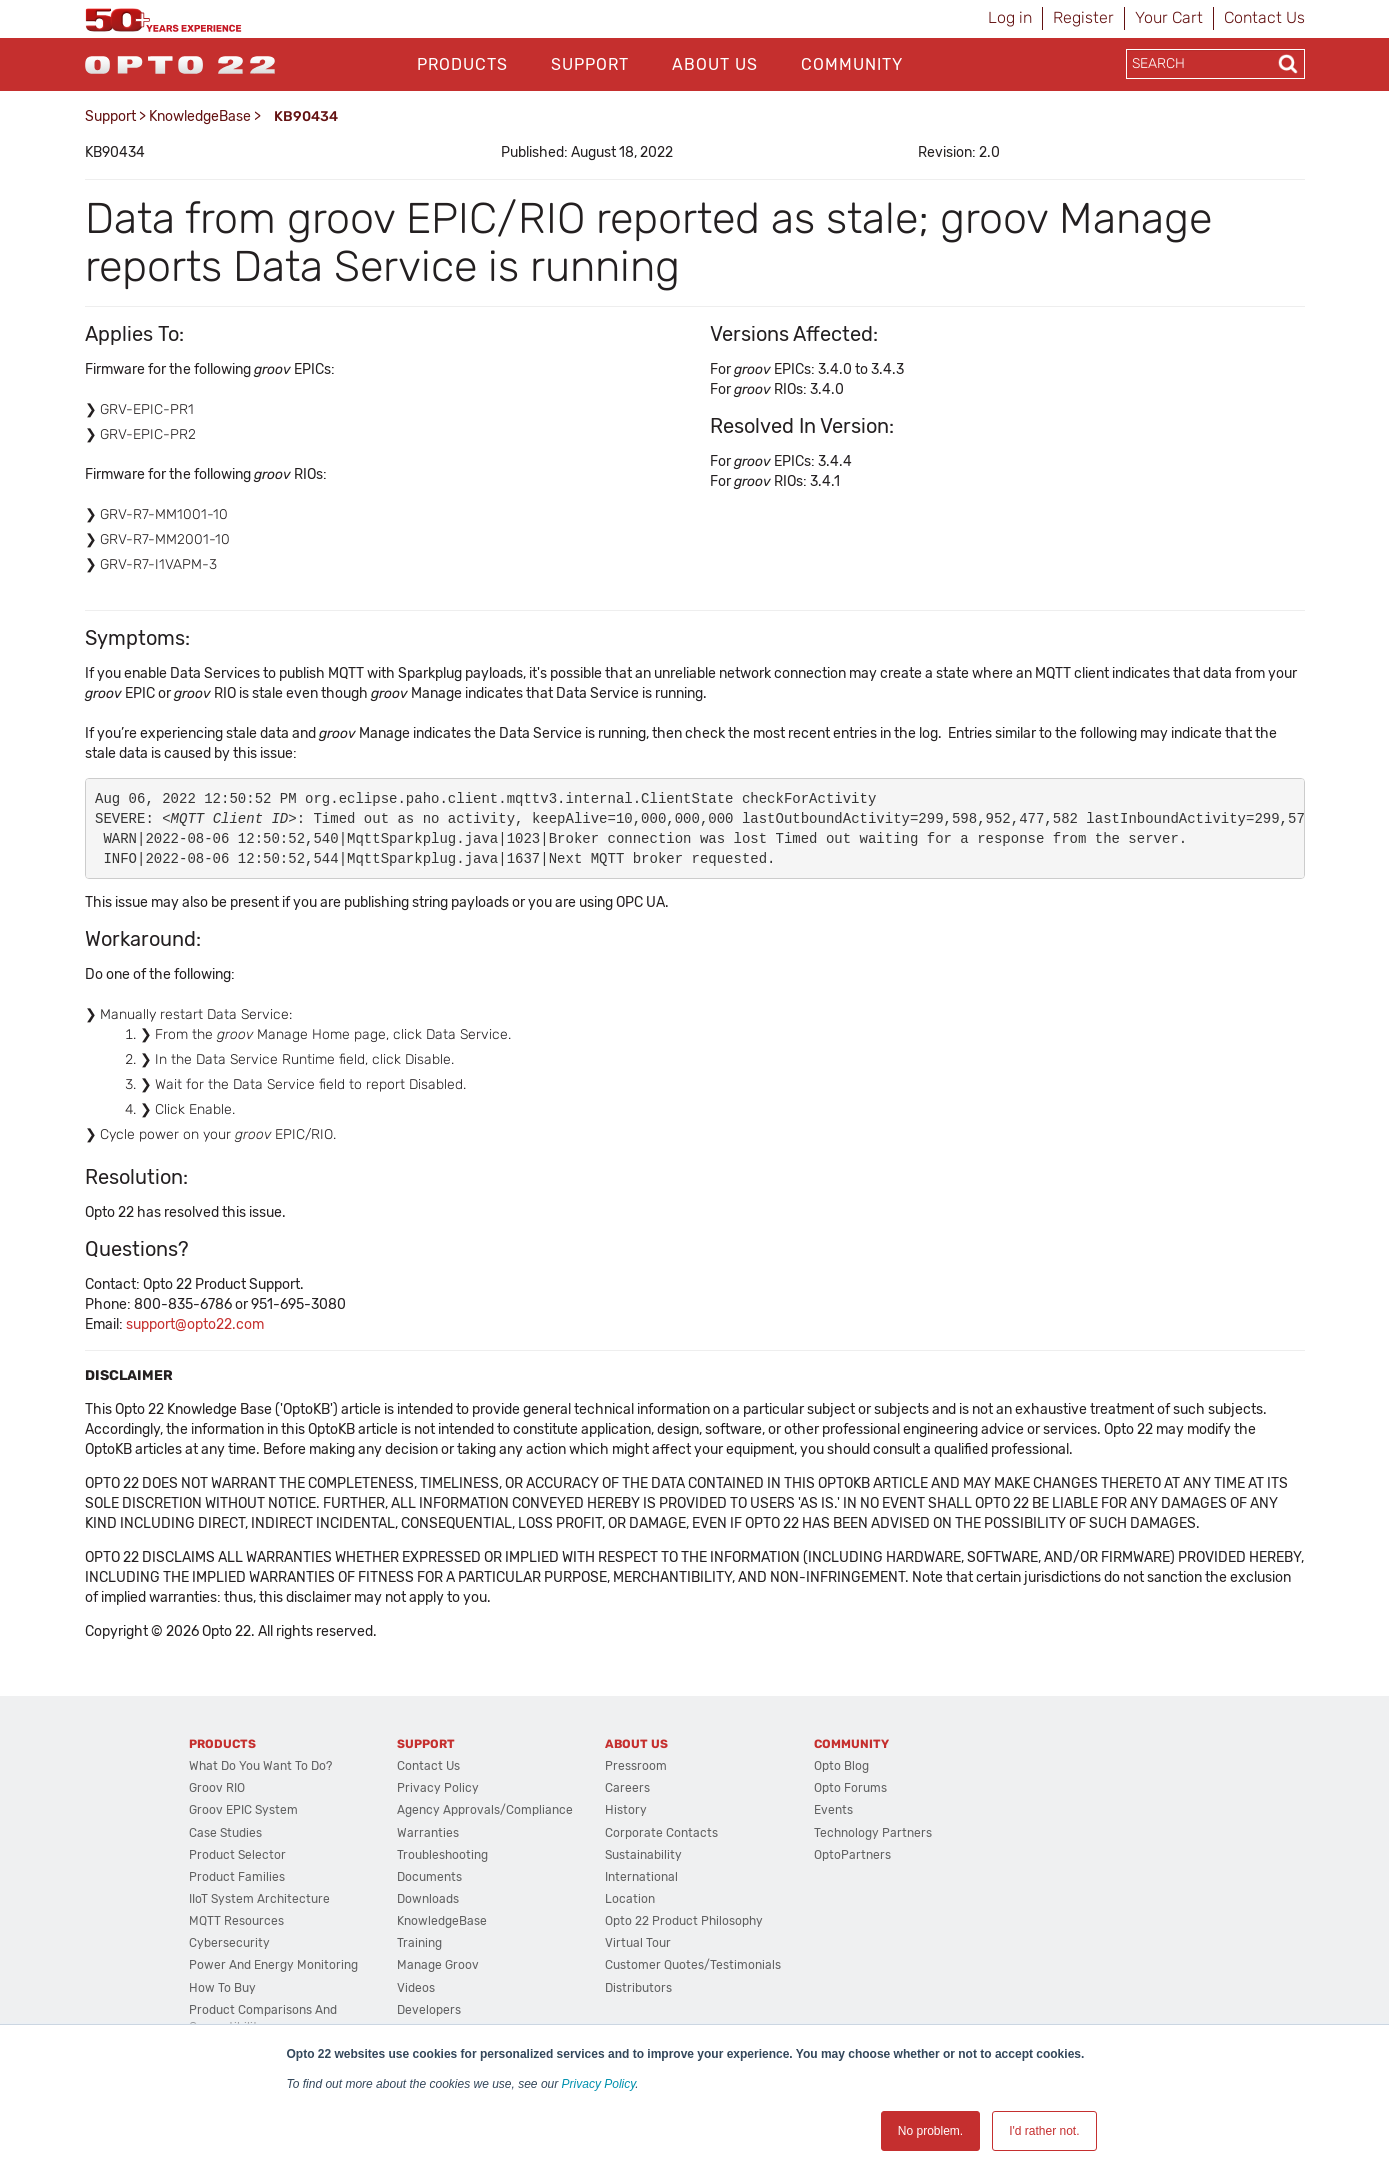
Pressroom (636, 1766)
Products (462, 64)
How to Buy (222, 1988)
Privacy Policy (599, 2084)
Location (630, 1899)
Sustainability (643, 1855)
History (626, 1810)
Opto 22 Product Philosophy (684, 1921)
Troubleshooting (442, 1855)
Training (419, 1943)
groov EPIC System (243, 1810)
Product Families (237, 1877)
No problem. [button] (930, 2131)
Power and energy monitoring (273, 1965)
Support (590, 64)
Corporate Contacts (661, 1833)
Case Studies (225, 1833)
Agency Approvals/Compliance (485, 1810)
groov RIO (217, 1788)
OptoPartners (852, 1855)
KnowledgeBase (200, 116)
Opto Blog (841, 1766)
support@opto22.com (195, 1324)
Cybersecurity (229, 1943)
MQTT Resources (236, 1921)
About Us (715, 64)
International (641, 1877)
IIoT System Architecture (259, 1899)
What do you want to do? (260, 1766)
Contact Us (1264, 17)
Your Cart (1169, 17)
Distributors (638, 1988)
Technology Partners (873, 1833)
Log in (1010, 17)
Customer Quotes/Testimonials (693, 1965)
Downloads (428, 1899)
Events (833, 1810)
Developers (429, 2010)
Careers (627, 1788)
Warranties (428, 1833)
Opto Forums (850, 1788)
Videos (416, 1988)
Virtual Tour (638, 1943)
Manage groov (438, 1965)
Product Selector (237, 1855)
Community (852, 64)
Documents (429, 1877)
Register (1083, 17)
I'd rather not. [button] (1044, 2131)
